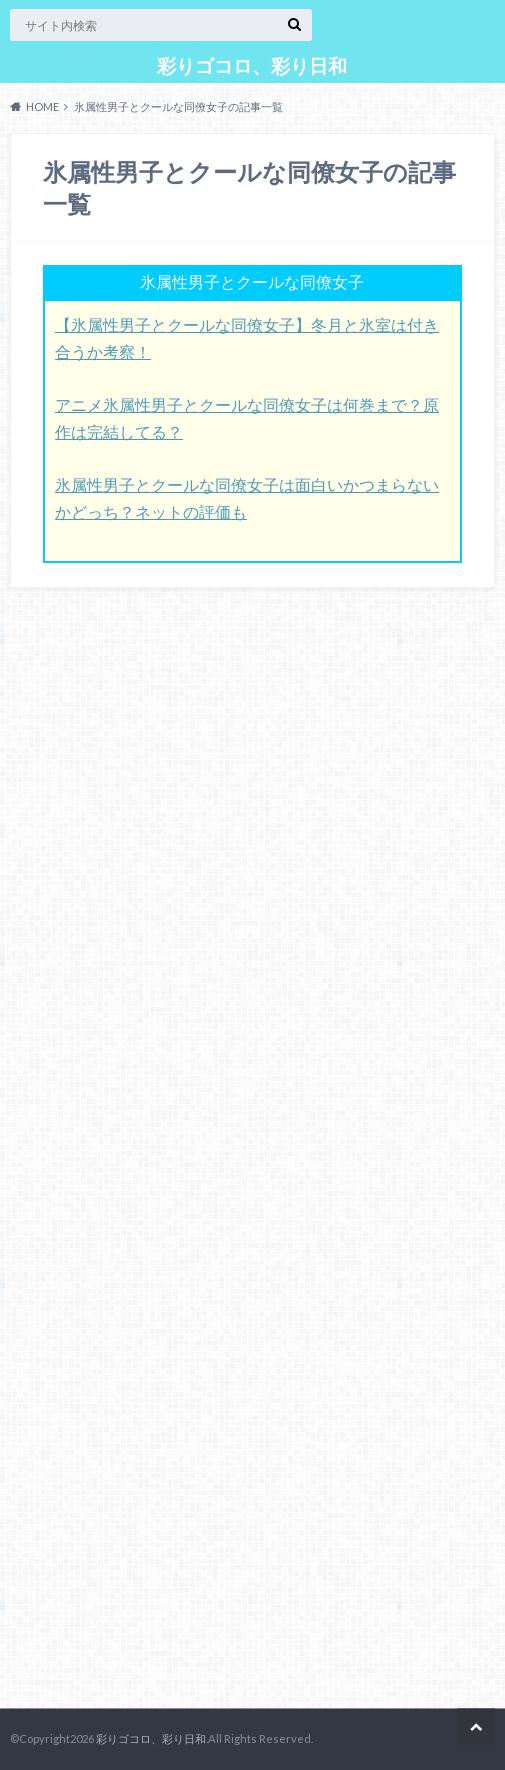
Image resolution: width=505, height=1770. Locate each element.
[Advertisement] (160, 1153)
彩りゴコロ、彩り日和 (252, 66)
